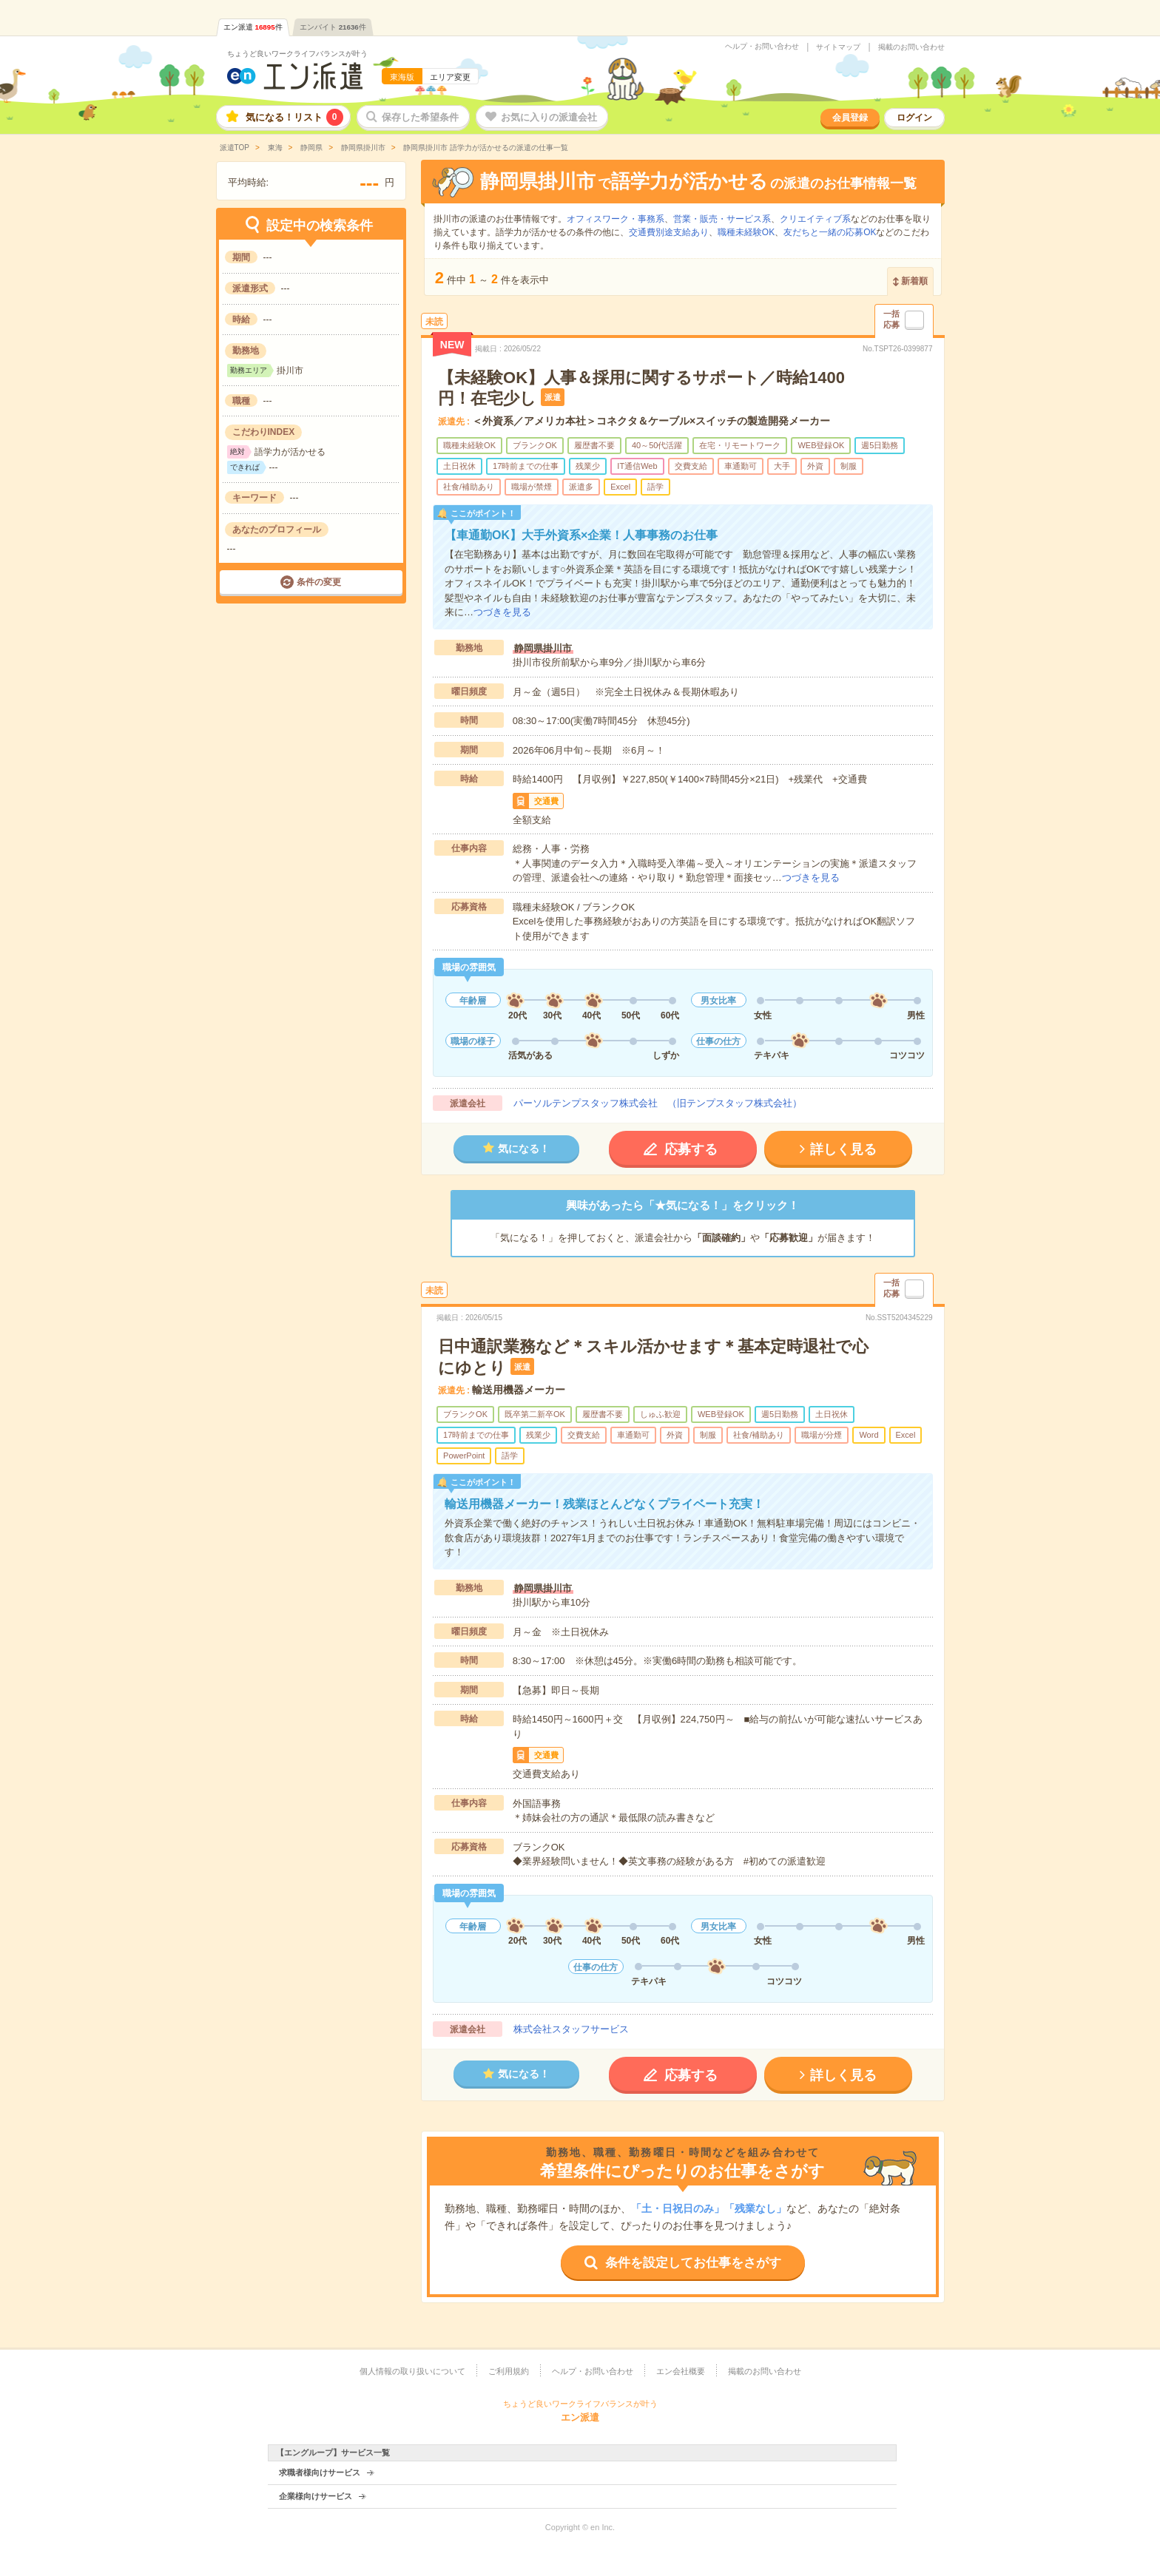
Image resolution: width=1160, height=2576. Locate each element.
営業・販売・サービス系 (722, 219)
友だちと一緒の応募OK (829, 232)
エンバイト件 (333, 27)
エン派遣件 (253, 27)
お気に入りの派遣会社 (549, 117)
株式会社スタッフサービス (571, 2029)
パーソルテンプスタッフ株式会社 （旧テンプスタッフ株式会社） (657, 1103)
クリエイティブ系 (815, 219)
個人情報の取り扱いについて (412, 2371)
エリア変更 (450, 76)
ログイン (914, 117)
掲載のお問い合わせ (911, 47)
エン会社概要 (680, 2371)
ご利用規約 (508, 2371)
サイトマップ (838, 47)
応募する (691, 1149)
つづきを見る (502, 612)
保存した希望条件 (420, 117)
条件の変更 (319, 582)
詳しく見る (843, 1149)
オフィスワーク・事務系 (615, 219)
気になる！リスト (294, 117)
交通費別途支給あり (669, 232)
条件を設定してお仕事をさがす (693, 2263)
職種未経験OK (746, 232)
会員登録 (850, 117)
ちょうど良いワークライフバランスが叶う (297, 54)
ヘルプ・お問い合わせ (762, 46)
